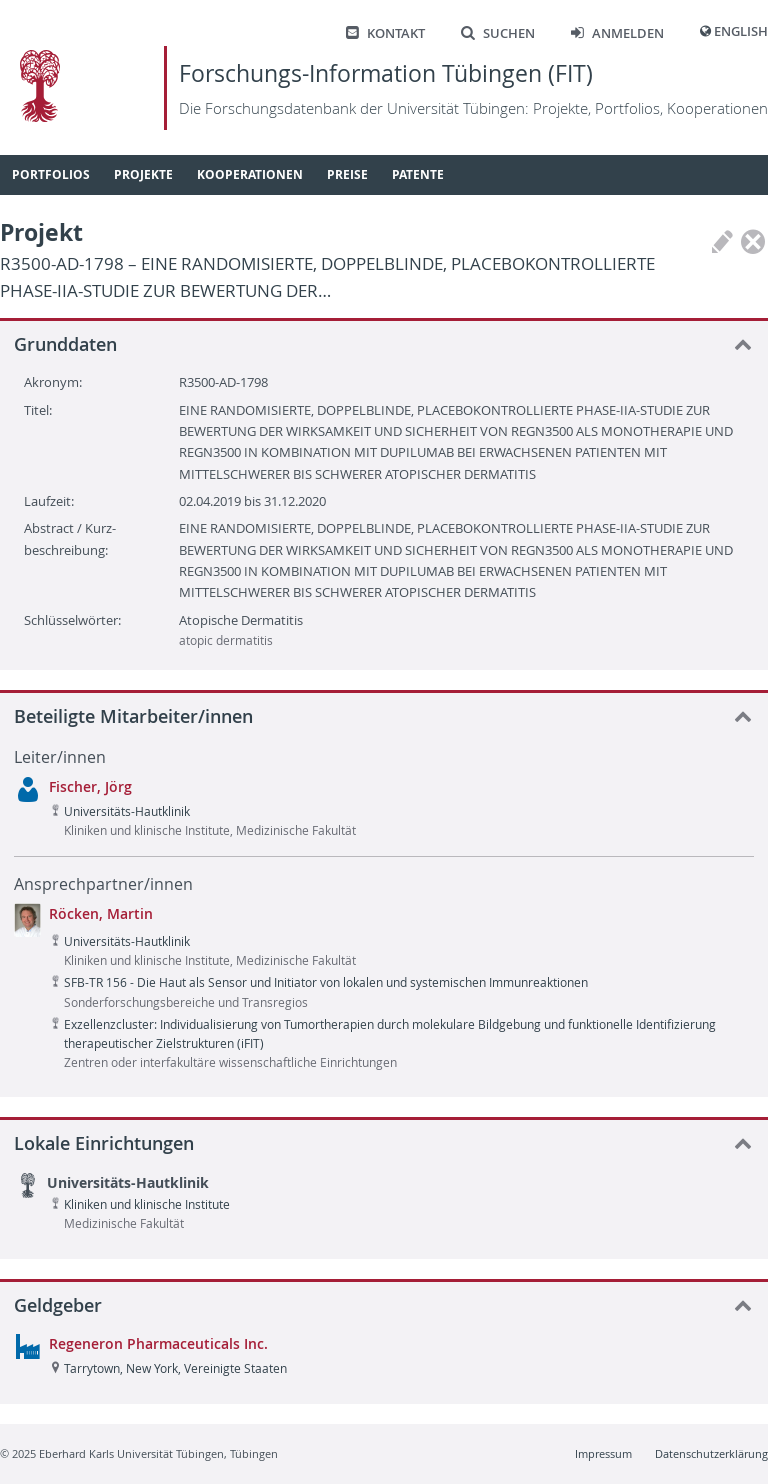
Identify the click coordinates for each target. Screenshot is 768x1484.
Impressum (603, 1453)
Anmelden (617, 33)
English (741, 31)
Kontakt (385, 33)
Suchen (498, 33)
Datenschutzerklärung (711, 1453)
